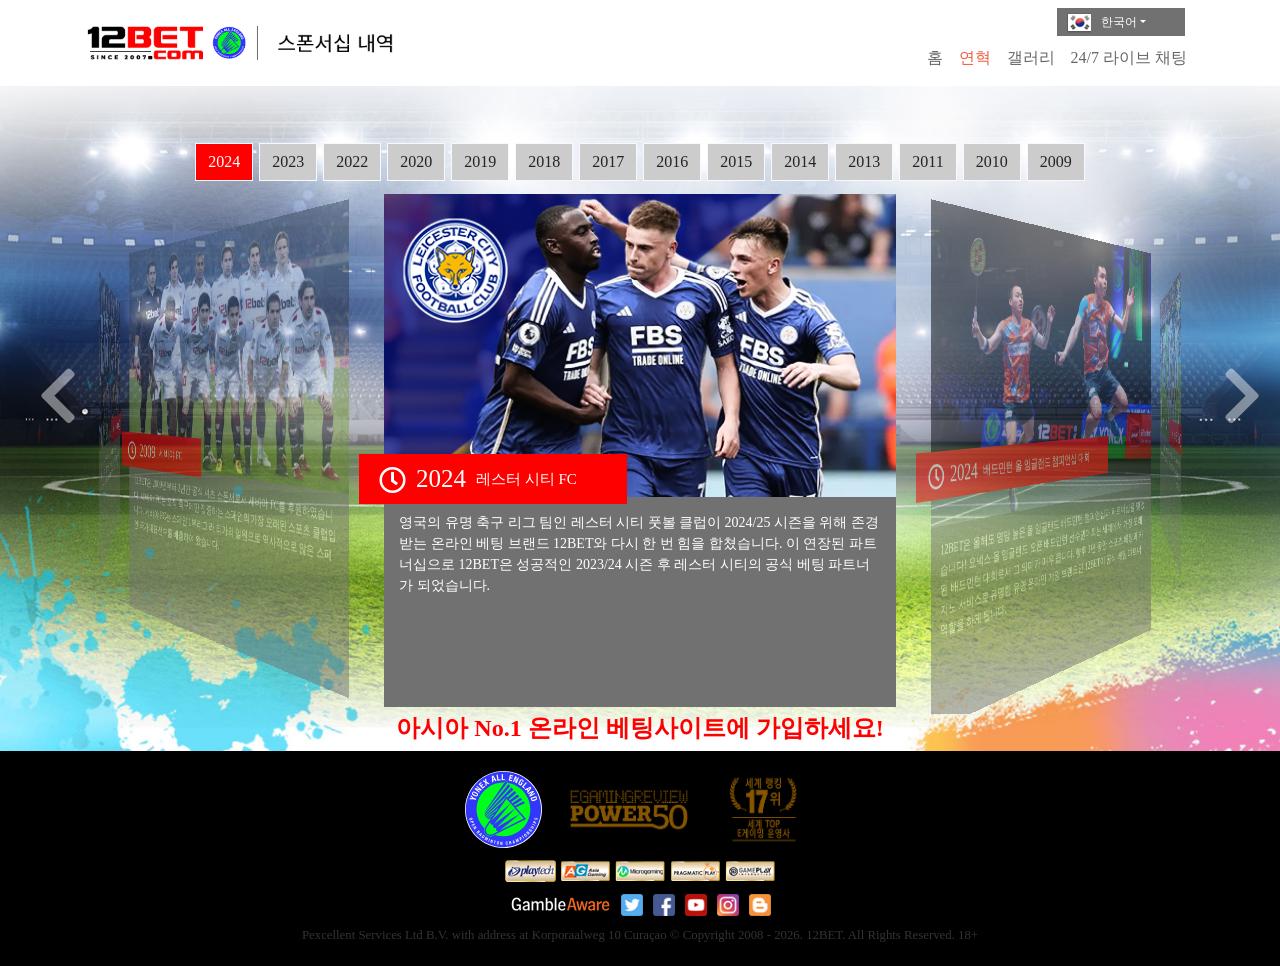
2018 (544, 161)
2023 (288, 161)
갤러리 (1031, 57)
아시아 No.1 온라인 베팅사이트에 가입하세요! (639, 728)
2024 (224, 161)
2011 (927, 161)
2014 (800, 161)
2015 (736, 161)
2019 (480, 161)
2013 (864, 161)
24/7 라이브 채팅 (1129, 57)
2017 (608, 161)
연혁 (975, 57)
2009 (1056, 161)
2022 (352, 161)
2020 (416, 161)
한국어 (1102, 23)
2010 (992, 161)
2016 (672, 161)
